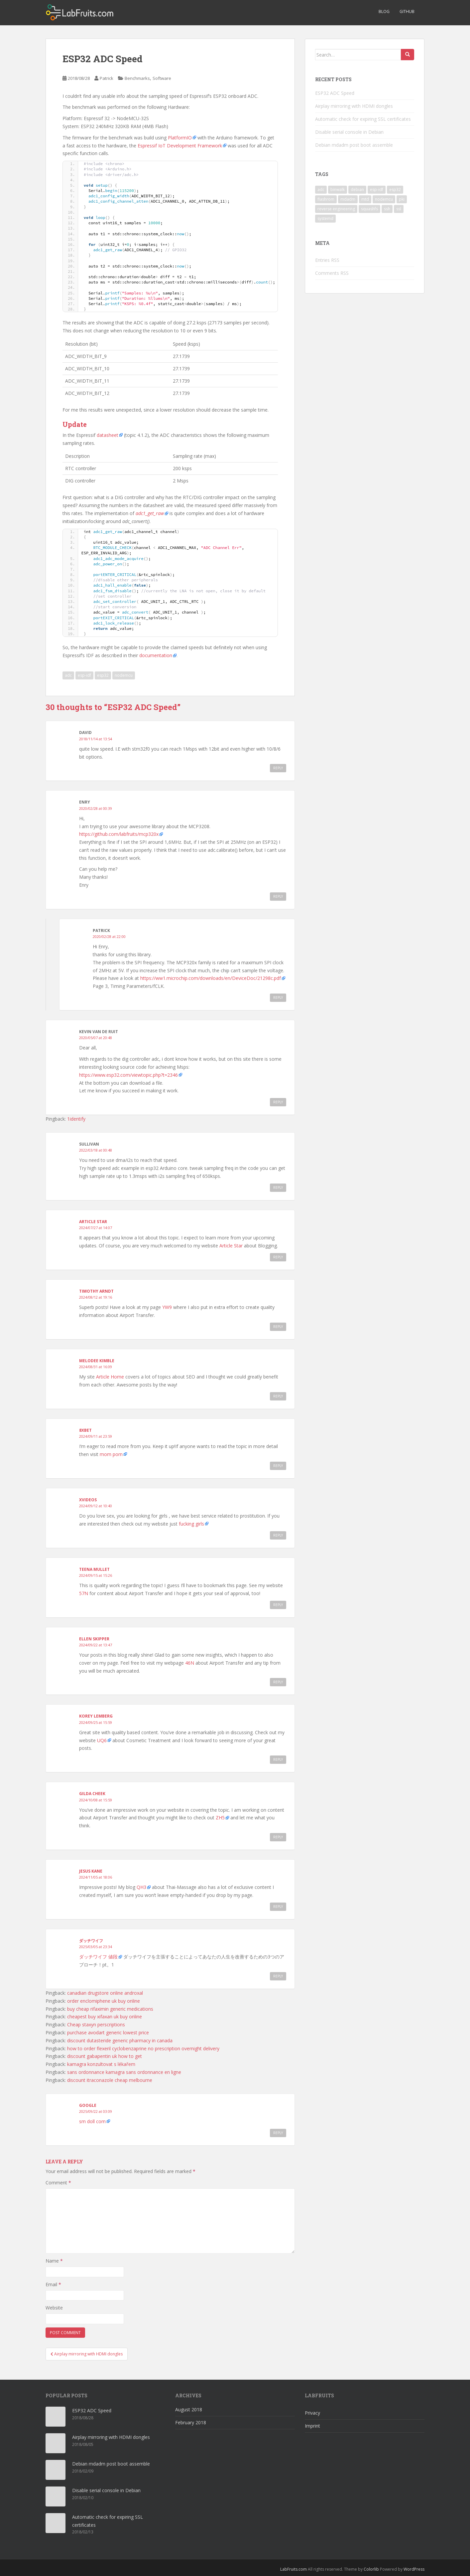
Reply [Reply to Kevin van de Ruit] (278, 1102)
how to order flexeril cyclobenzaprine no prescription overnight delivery (143, 2048)
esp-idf (84, 675)
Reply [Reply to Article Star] (278, 1257)
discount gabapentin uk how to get (104, 2056)
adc (68, 675)
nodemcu (124, 675)
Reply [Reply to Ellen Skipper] (278, 1682)
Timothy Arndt (96, 1291)
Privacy (312, 2413)
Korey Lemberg (96, 1716)
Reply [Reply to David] (278, 768)
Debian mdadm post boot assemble (354, 145)
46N (189, 1663)
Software (162, 78)
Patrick (106, 78)
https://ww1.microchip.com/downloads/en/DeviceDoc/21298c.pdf (210, 978)
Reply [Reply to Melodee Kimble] (278, 1396)
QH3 (141, 1887)
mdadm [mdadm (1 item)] (347, 199)
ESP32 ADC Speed (334, 93)
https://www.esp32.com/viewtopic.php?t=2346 (128, 1075)
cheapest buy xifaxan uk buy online (104, 2016)
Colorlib (371, 2569)
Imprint (312, 2426)
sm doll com (92, 2121)
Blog (384, 11)
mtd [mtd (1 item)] (365, 199)
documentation (155, 655)
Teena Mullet (94, 1569)
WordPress (414, 2569)
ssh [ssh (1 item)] (387, 209)
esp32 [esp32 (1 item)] (395, 189)
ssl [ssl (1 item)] (398, 209)
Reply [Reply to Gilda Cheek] (278, 1837)
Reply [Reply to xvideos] (278, 1535)
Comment (58, 2182)
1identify (76, 1119)
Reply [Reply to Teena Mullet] (278, 1604)
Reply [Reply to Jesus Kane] (278, 1906)
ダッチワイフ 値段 (98, 1956)
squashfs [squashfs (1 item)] (369, 209)
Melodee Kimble (96, 1361)
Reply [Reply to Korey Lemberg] (278, 1759)
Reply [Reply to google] (278, 2132)
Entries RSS (327, 260)
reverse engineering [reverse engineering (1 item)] (336, 209)
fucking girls (191, 1524)
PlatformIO (180, 137)
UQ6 (102, 1740)
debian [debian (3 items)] (357, 189)
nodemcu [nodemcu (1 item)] (384, 199)
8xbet (85, 1430)
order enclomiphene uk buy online (103, 2001)
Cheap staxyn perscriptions (96, 2024)
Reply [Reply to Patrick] (278, 997)
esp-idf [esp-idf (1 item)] (376, 189)
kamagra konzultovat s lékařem (101, 2064)
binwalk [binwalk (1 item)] (337, 189)
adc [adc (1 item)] (320, 189)
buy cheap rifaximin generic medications (110, 2009)
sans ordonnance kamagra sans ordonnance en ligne (124, 2072)
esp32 (103, 675)
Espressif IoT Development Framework (180, 145)
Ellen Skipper (94, 1639)
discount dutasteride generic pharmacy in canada (120, 2040)
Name (54, 2261)
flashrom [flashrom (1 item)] (325, 199)
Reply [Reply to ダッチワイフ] (278, 1976)
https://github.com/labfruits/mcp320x (119, 834)
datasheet (107, 435)
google (87, 2105)
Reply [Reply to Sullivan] (278, 1187)
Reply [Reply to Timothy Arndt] (278, 1326)
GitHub (407, 11)
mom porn (111, 1454)
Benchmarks (137, 78)
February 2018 (190, 2422)
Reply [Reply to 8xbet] (278, 1465)
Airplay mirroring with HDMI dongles (354, 106)
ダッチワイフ (91, 1940)
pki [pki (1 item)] (402, 199)
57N (83, 1593)
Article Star (93, 1221)
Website (54, 2307)
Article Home (110, 1377)
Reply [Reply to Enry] (278, 896)
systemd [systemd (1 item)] (325, 218)
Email (53, 2284)
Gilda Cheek (92, 1793)
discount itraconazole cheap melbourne (109, 2080)
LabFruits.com (293, 2569)
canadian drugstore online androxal (105, 1993)
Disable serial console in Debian (349, 132)
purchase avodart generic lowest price (108, 2032)
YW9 (167, 1307)
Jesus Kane (90, 1871)
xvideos (88, 1500)
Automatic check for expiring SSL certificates (363, 119)
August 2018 (188, 2409)
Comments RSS (332, 273)
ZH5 (220, 1817)
